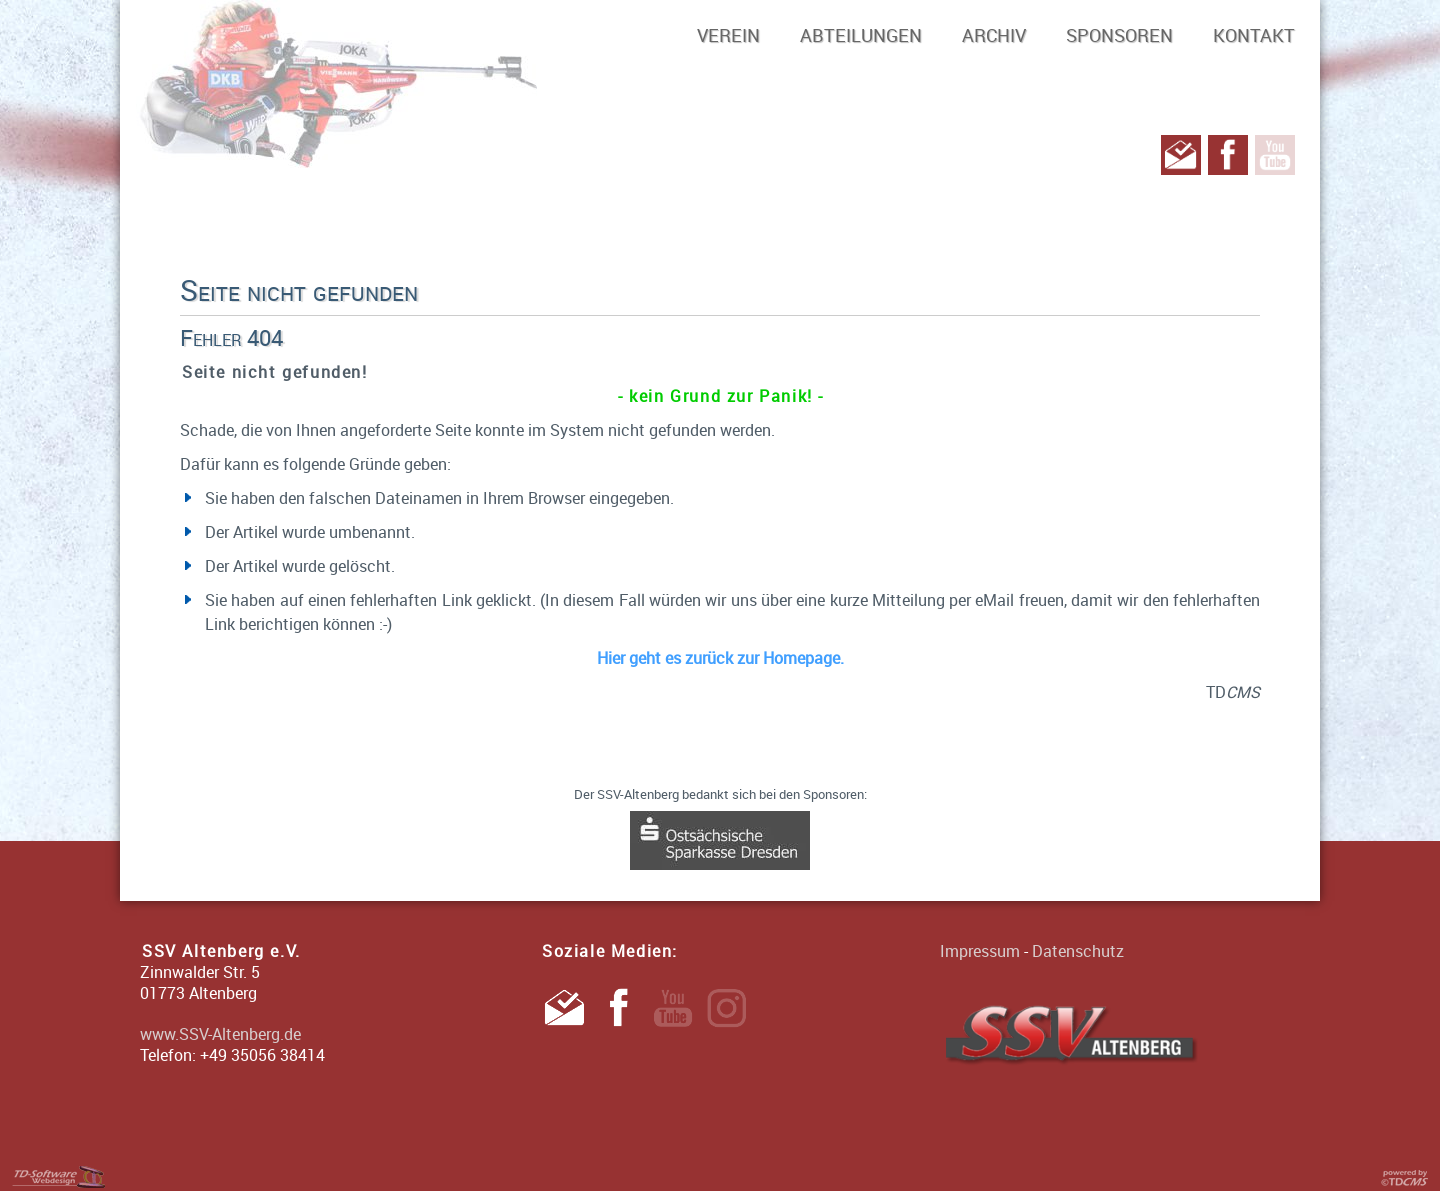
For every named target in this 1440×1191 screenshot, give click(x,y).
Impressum (980, 951)
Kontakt (1254, 35)
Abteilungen (861, 35)
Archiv (994, 35)
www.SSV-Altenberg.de (220, 1034)
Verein (728, 35)
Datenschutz (1078, 951)
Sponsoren (1119, 35)
